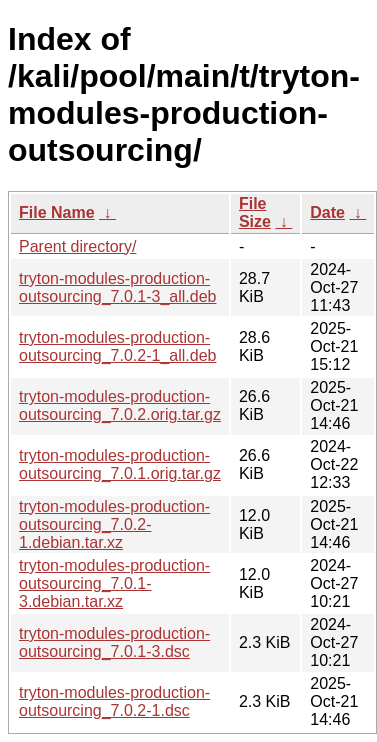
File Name (57, 212)
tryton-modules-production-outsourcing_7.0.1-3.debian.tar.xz (114, 583)
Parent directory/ (77, 246)
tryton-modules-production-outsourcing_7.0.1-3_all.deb (117, 287)
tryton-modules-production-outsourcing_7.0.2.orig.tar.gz (120, 405)
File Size (255, 212)
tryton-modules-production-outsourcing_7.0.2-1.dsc (114, 701)
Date (327, 212)
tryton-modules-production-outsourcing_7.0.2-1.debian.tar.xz (114, 524)
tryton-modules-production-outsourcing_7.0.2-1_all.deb (117, 346)
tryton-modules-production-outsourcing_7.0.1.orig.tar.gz (120, 464)
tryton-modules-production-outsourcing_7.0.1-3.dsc (114, 642)
